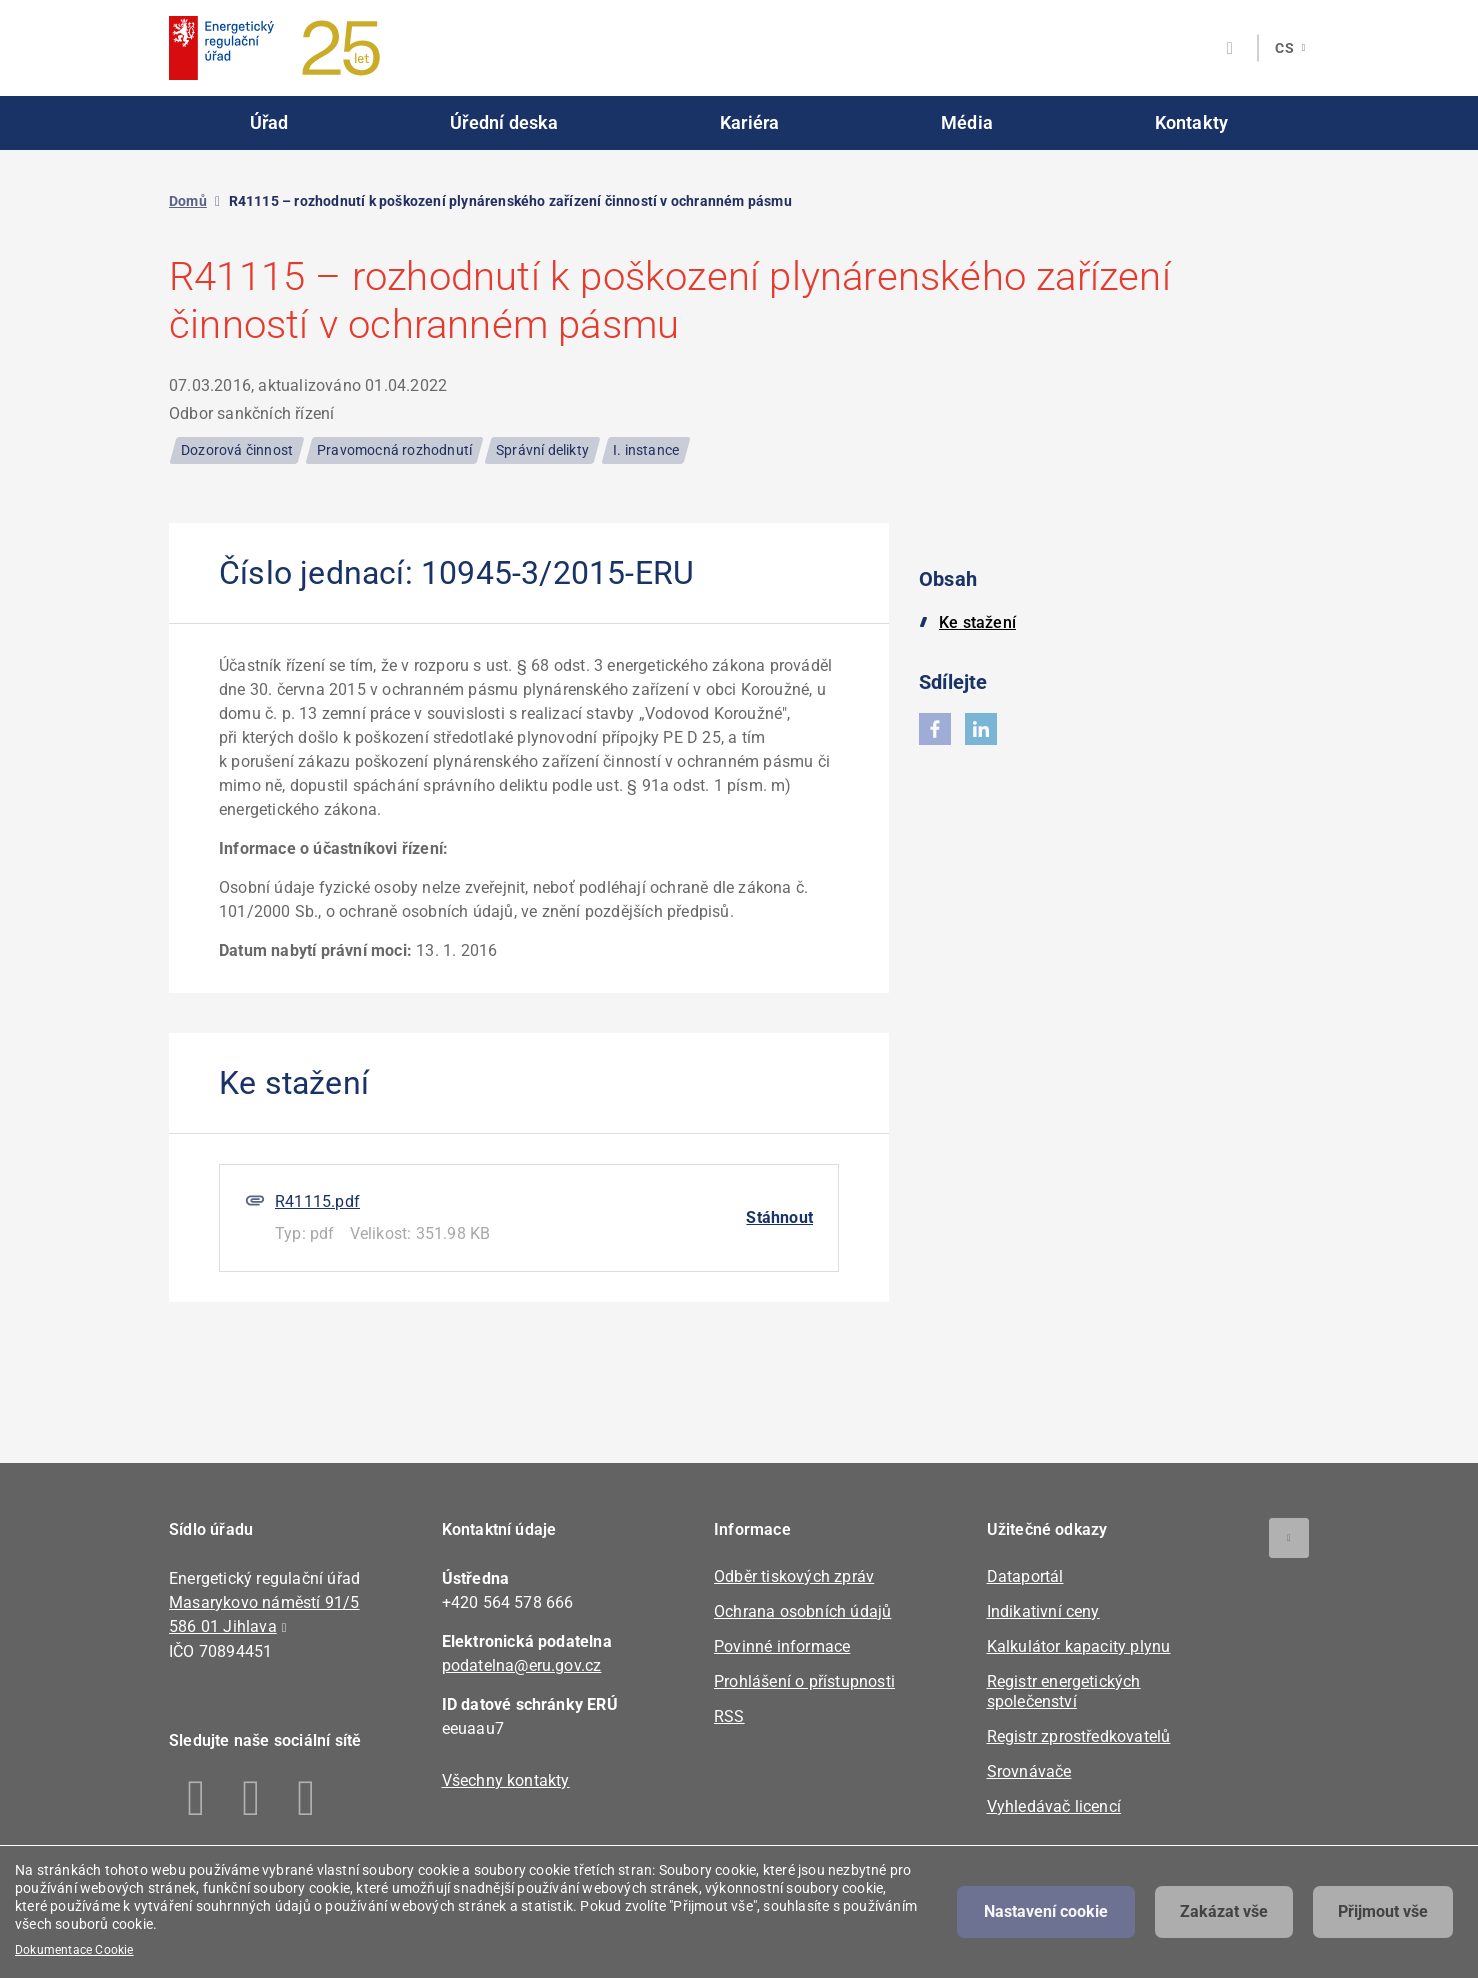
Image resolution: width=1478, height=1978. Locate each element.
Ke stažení (977, 622)
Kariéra (749, 122)
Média (967, 122)
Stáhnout (779, 1217)
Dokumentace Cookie (74, 1950)
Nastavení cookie (1046, 1911)
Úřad (269, 122)
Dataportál (1025, 1576)
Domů (188, 201)
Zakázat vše (1224, 1911)
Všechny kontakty (506, 1780)
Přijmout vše (1383, 1911)
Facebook (196, 1798)
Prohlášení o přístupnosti (804, 1681)
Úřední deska (504, 122)
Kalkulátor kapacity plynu (1079, 1646)
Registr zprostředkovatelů (1079, 1736)
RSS (729, 1716)
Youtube (306, 1798)
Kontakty (1192, 122)
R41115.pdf (317, 1201)
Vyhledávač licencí (1054, 1806)
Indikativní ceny (1043, 1611)
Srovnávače (1029, 1771)
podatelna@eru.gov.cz (522, 1665)
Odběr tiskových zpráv (794, 1576)
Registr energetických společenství (1064, 1691)
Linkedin (251, 1798)
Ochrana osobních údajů (802, 1611)
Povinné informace (782, 1646)
